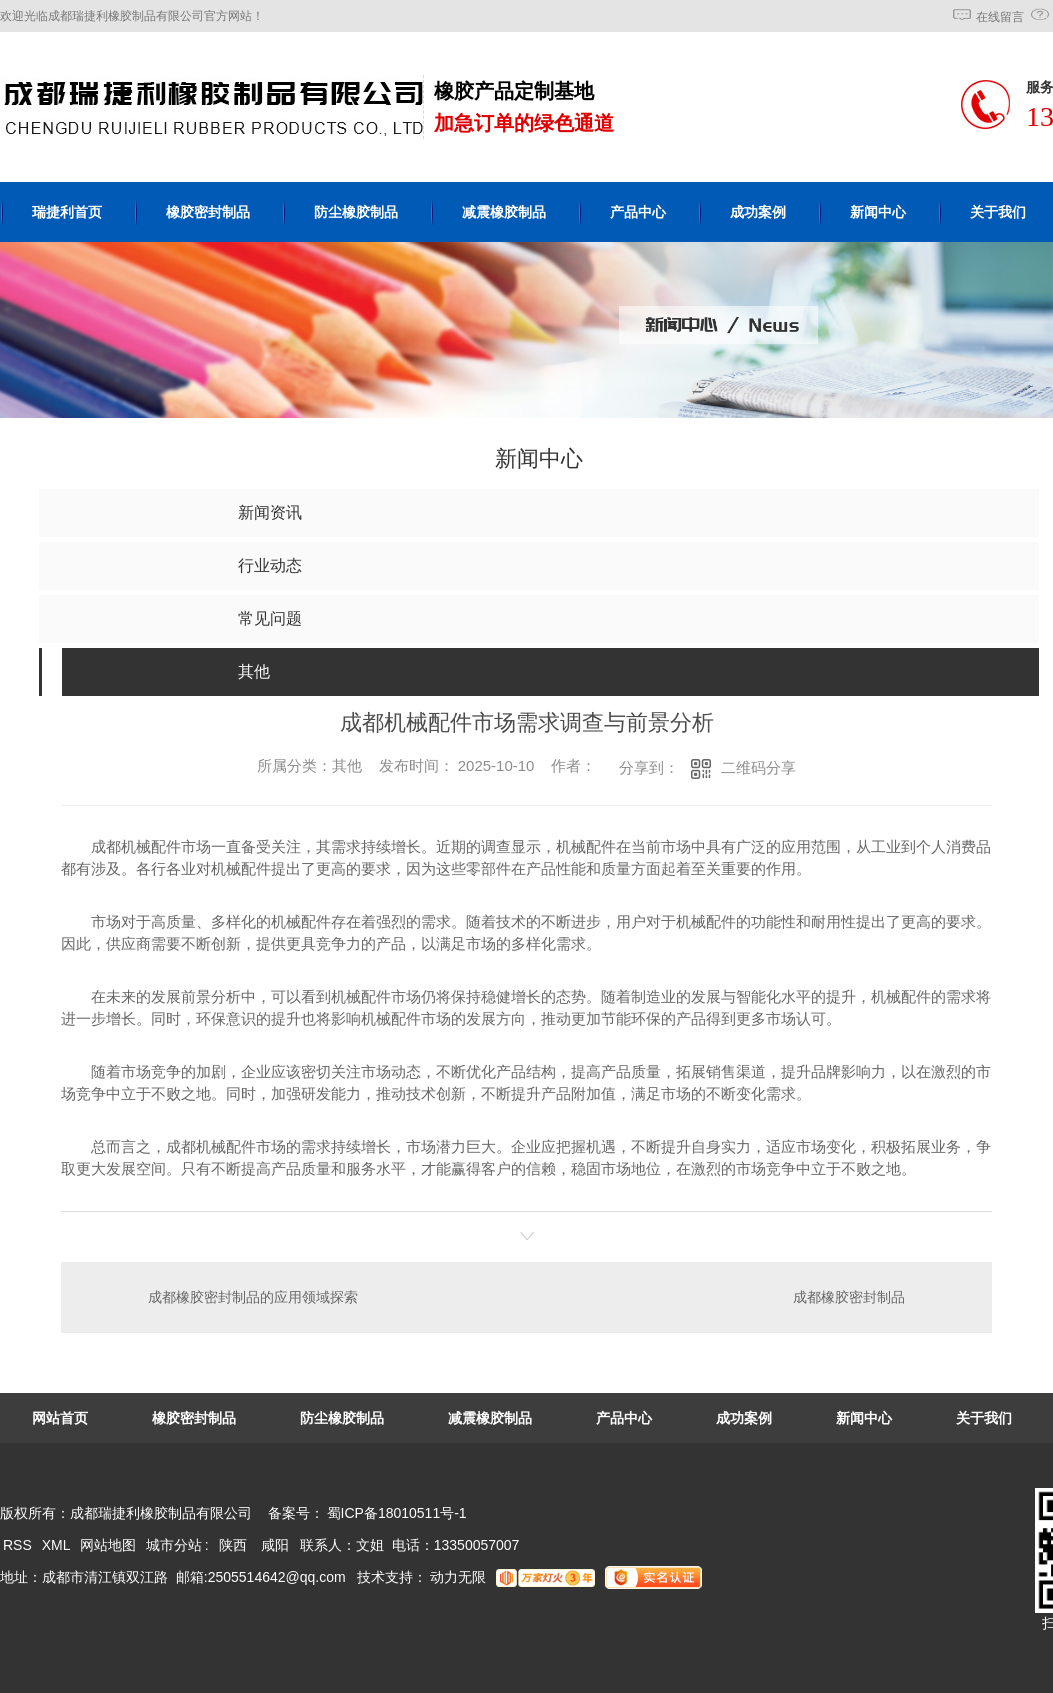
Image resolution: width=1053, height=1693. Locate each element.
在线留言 (1000, 17)
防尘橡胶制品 (356, 212)
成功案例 (758, 212)
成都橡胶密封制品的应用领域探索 (253, 1297)
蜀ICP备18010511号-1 (397, 1513)
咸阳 (275, 1545)
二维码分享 (758, 767)
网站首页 (60, 1418)
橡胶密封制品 (208, 212)
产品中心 (638, 212)
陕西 (233, 1545)
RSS (19, 1545)
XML (58, 1545)
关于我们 (984, 1418)
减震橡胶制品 (504, 212)
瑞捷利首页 (67, 212)
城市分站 (174, 1545)
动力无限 (458, 1577)
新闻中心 (878, 212)
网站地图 (108, 1545)
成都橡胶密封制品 (849, 1297)
